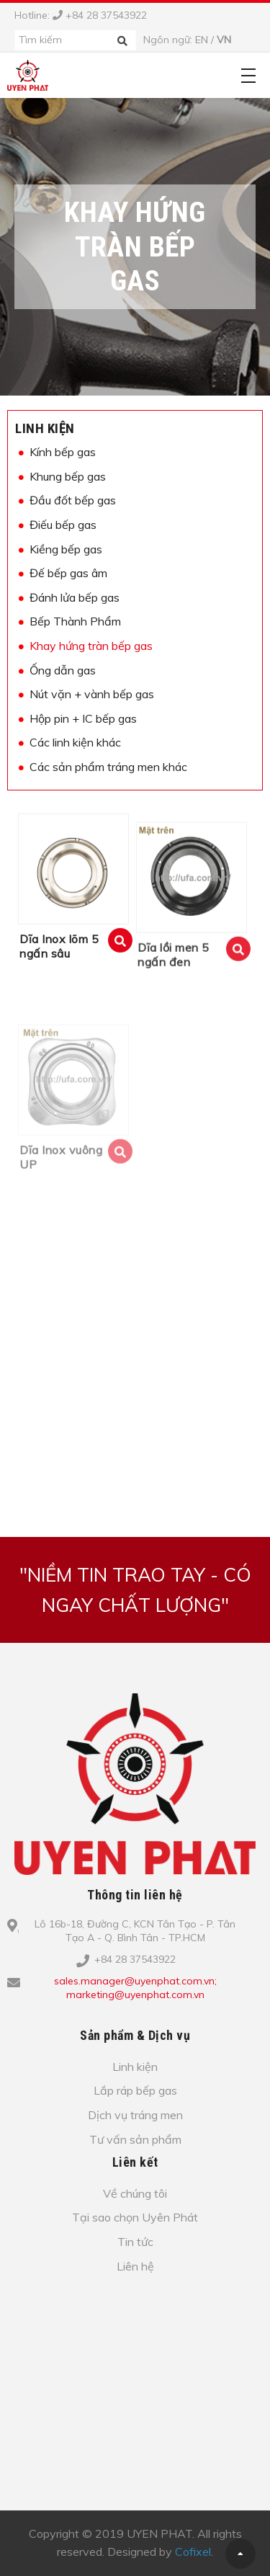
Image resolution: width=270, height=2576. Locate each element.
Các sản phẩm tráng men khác (108, 766)
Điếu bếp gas (63, 524)
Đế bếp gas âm (68, 573)
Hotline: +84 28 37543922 (80, 15)
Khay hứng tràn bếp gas (91, 645)
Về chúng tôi (135, 2193)
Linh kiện (45, 428)
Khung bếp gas (68, 476)
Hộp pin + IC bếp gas (83, 718)
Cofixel (193, 2551)
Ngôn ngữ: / (187, 39)
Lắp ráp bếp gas (135, 2090)
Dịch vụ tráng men (135, 2115)
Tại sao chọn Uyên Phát (135, 2217)
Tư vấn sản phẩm (135, 2139)
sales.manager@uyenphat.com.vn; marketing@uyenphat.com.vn (135, 1988)
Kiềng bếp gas (66, 549)
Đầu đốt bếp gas (73, 500)
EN (201, 39)
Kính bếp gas (63, 452)
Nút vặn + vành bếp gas (92, 694)
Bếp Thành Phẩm (75, 621)
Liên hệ (135, 2266)
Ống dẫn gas (63, 670)
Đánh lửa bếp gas (75, 597)
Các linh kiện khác (75, 742)
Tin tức (135, 2241)
